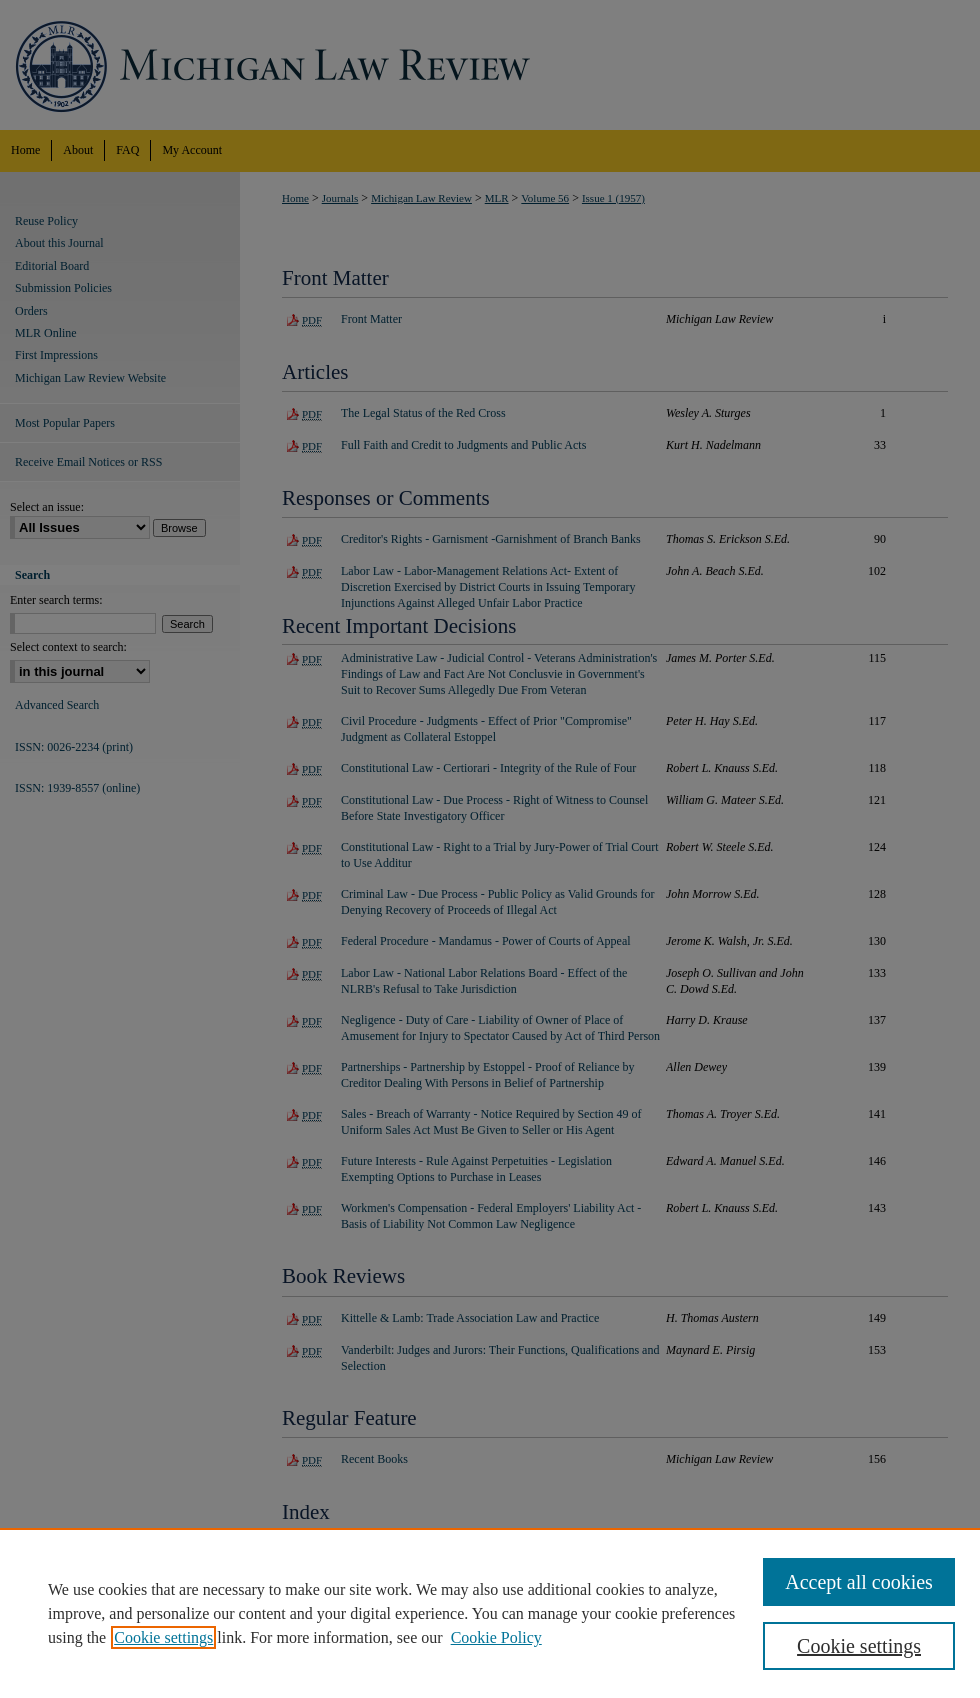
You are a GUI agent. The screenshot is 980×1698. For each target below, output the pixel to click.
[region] (490, 1613)
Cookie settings (163, 1637)
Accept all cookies (859, 1582)
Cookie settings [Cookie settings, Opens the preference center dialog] (859, 1646)
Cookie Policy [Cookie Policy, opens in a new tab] (496, 1637)
